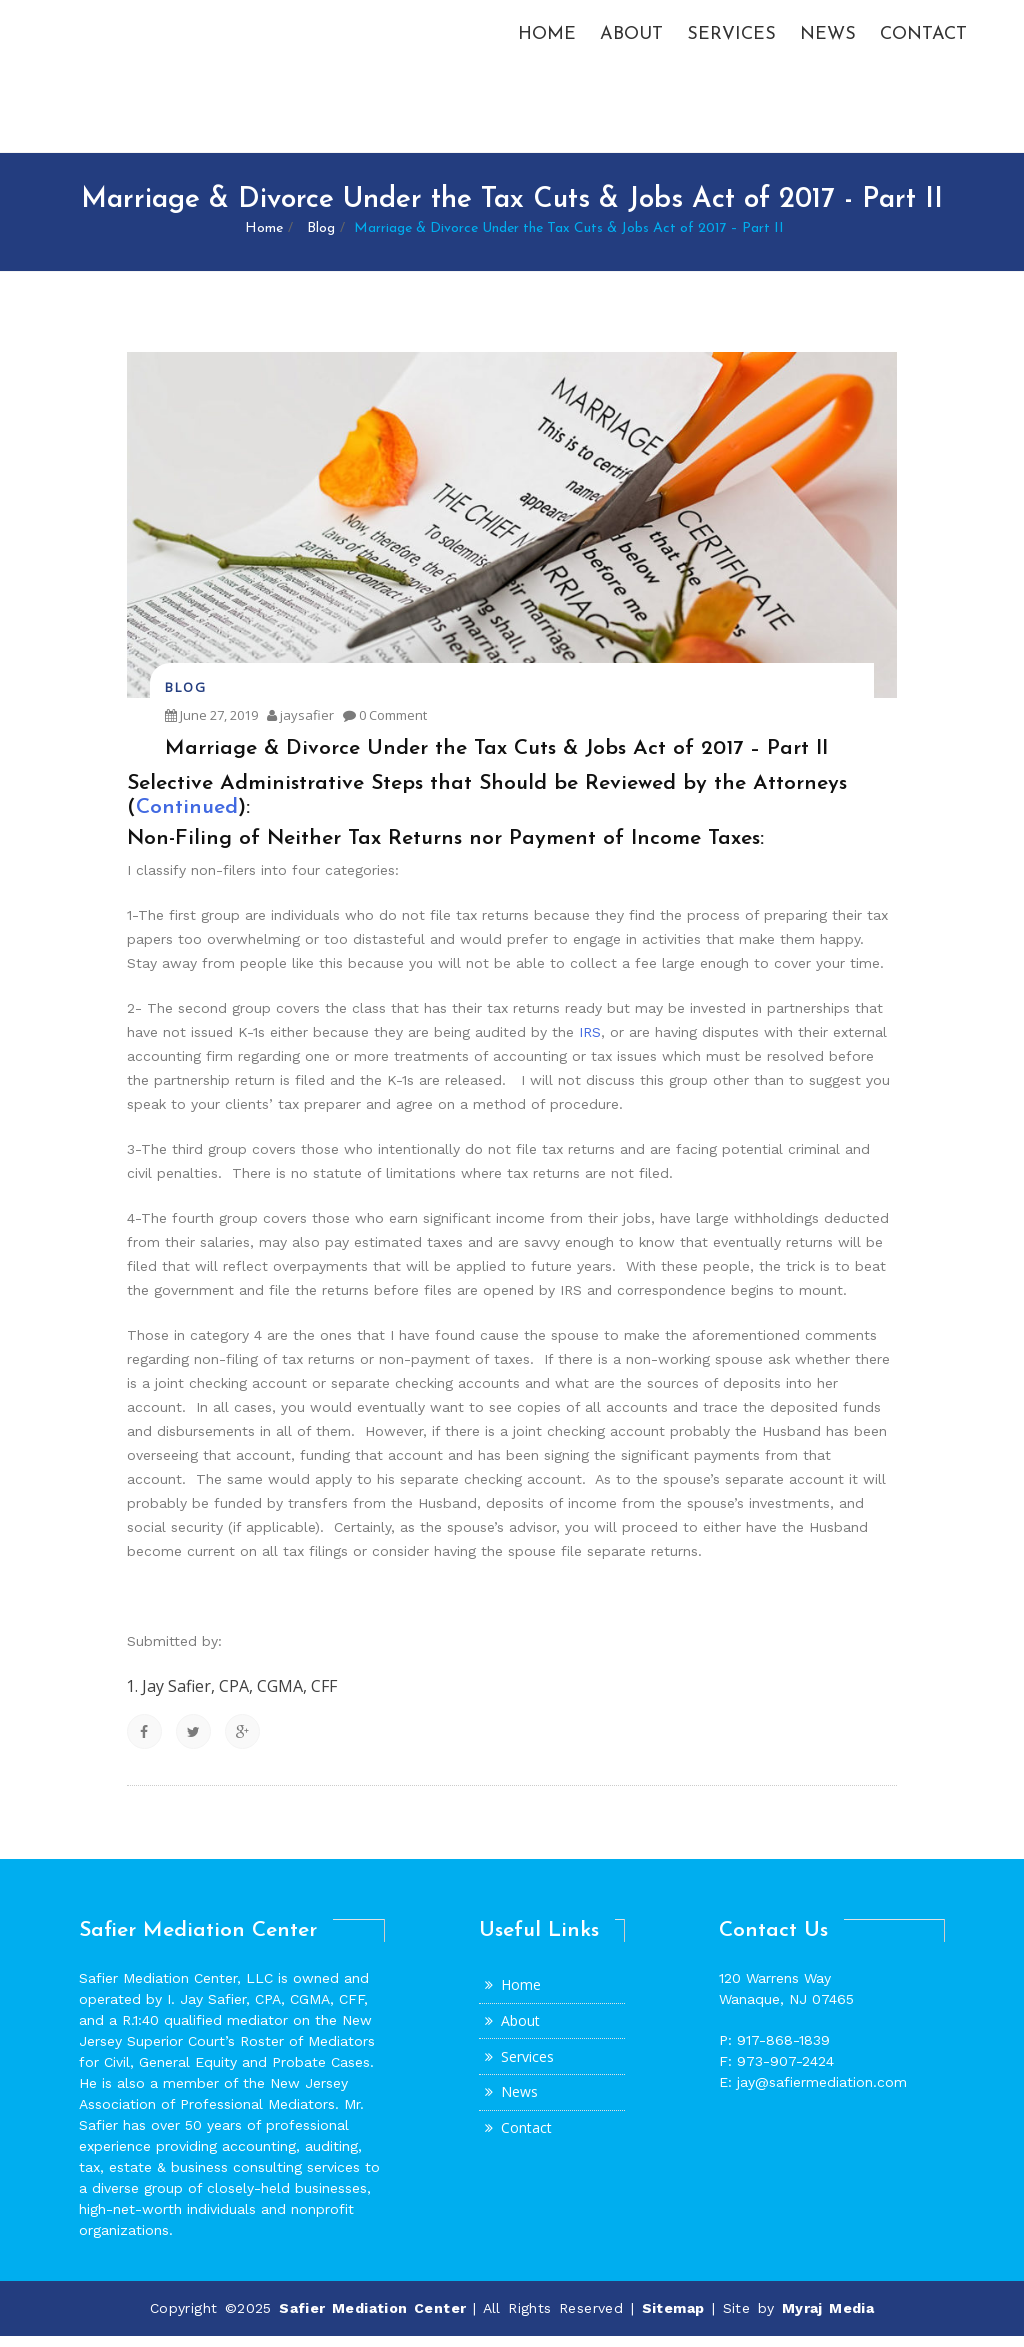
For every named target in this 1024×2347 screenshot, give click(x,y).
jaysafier (300, 726)
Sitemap (673, 2319)
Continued (187, 817)
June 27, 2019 (211, 726)
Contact (923, 39)
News (828, 39)
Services (731, 39)
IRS (590, 1043)
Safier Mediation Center (376, 2319)
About (631, 39)
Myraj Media (828, 2319)
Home (547, 39)
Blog (321, 239)
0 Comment (385, 726)
